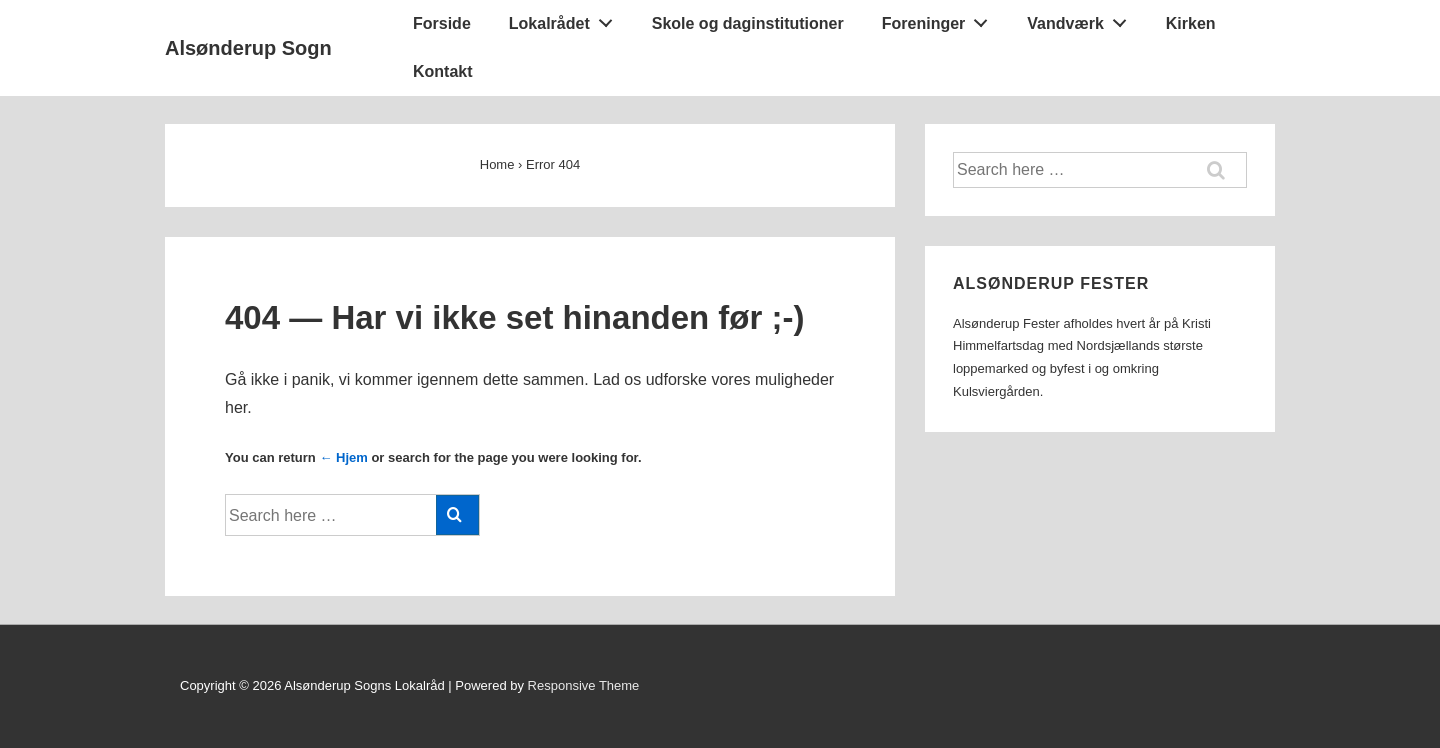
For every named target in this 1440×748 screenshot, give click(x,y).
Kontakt (443, 71)
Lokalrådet (566, 19)
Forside (442, 23)
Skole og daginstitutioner (748, 23)
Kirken (1191, 23)
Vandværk (1082, 19)
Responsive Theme (584, 685)
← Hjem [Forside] (343, 457)
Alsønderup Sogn (248, 48)
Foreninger (940, 19)
